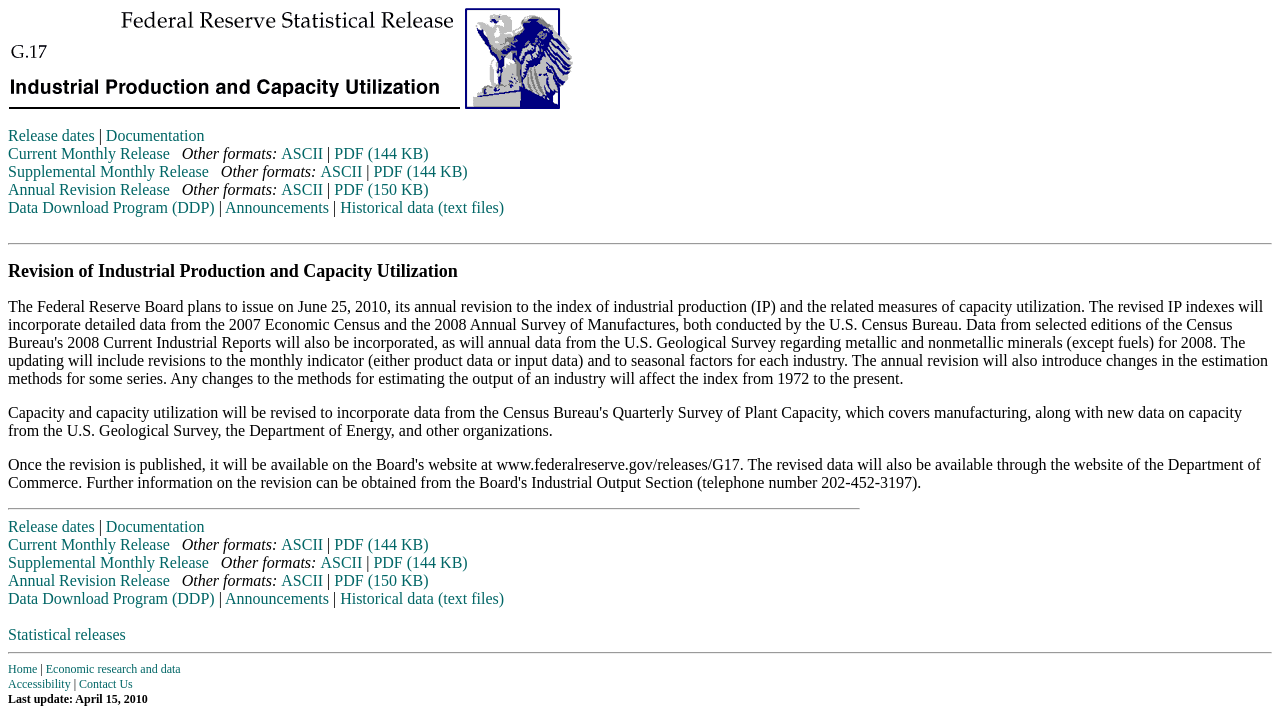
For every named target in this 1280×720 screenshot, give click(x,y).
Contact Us (106, 684)
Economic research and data (113, 669)
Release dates (51, 135)
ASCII (302, 153)
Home (22, 669)
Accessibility (39, 684)
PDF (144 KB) (381, 153)
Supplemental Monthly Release (108, 171)
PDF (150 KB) (381, 189)
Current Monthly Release (89, 153)
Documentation (155, 135)
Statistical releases (67, 634)
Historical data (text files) (422, 207)
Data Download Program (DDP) (111, 207)
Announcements (277, 207)
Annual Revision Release (89, 189)
